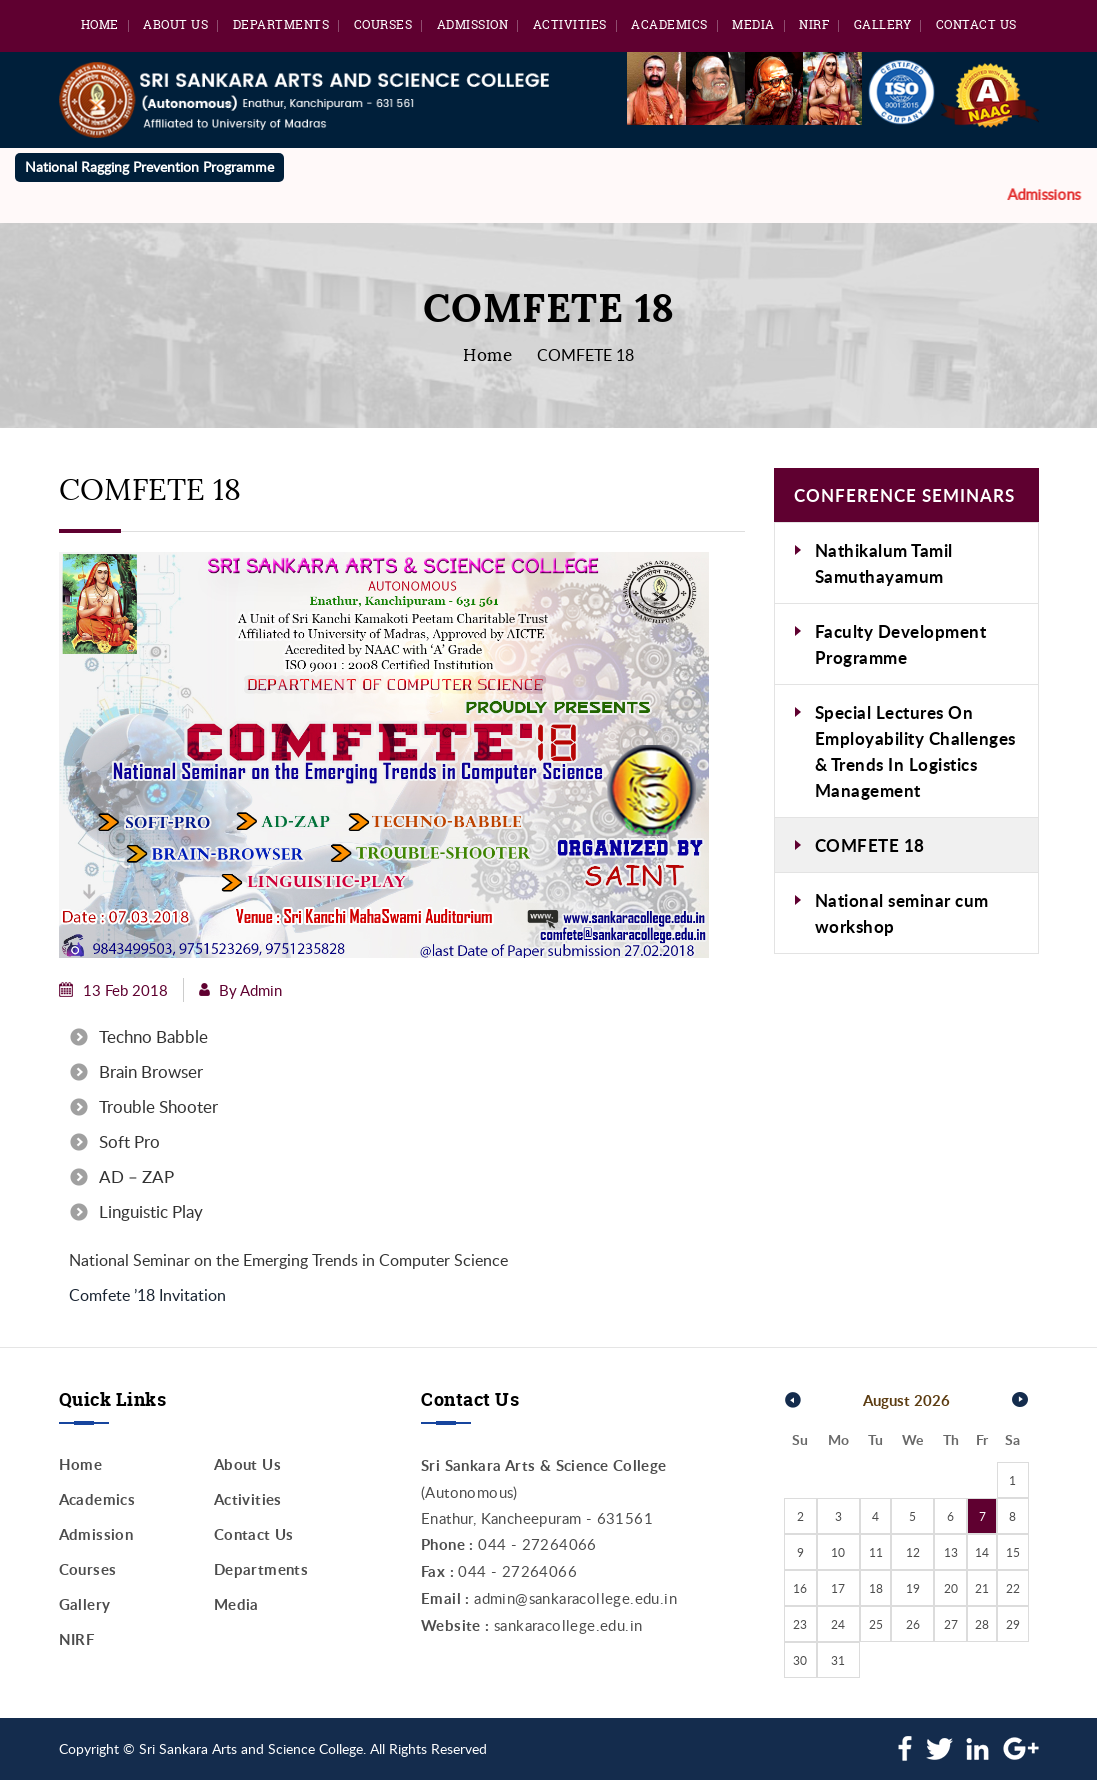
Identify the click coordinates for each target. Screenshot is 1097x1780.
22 (1013, 1588)
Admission (473, 24)
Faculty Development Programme (901, 644)
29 (1013, 1624)
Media (753, 24)
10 (838, 1552)
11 (876, 1552)
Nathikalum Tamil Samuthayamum (884, 563)
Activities (570, 24)
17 (838, 1588)
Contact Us (976, 24)
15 (1013, 1552)
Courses (383, 24)
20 (951, 1588)
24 (838, 1624)
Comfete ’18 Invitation (147, 1295)
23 (800, 1624)
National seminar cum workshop (902, 913)
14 (982, 1552)
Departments (281, 24)
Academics (669, 24)
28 (982, 1624)
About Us (175, 24)
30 (800, 1660)
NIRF (814, 24)
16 (800, 1588)
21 (982, 1588)
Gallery (883, 24)
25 (876, 1624)
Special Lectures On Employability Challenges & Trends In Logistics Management (915, 751)
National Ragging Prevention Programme (149, 166)
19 (913, 1588)
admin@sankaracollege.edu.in (575, 1598)
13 (951, 1552)
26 (913, 1624)
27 (951, 1624)
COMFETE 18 (870, 845)
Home (100, 24)
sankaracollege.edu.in (568, 1625)
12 (913, 1552)
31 (838, 1660)
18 (876, 1588)
